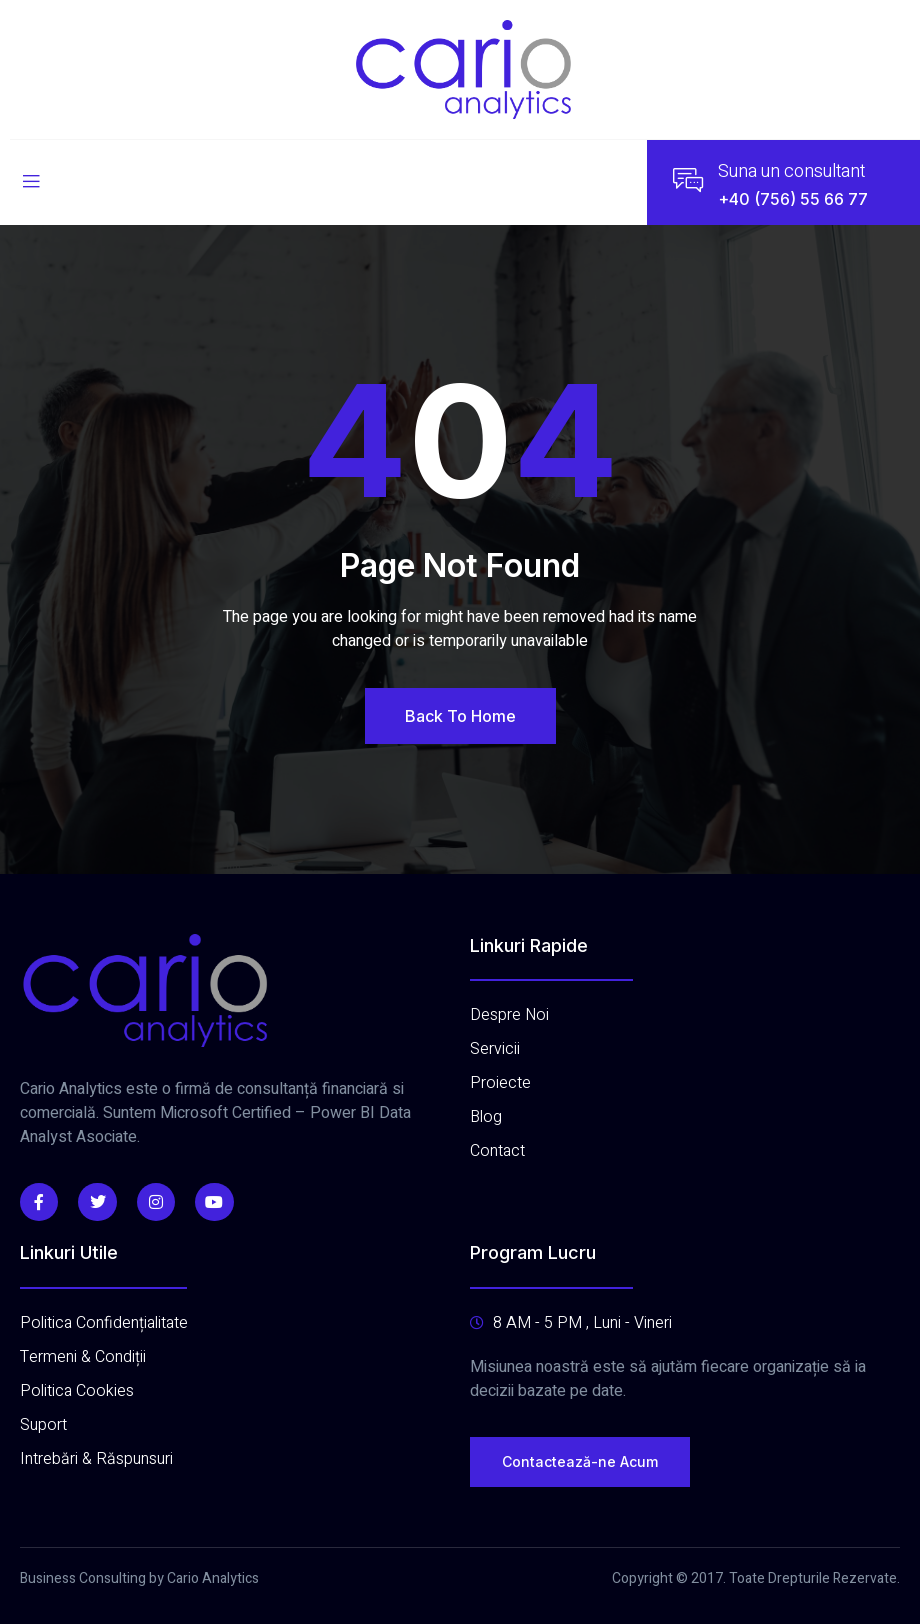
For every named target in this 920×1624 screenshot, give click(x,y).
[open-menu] (31, 183)
